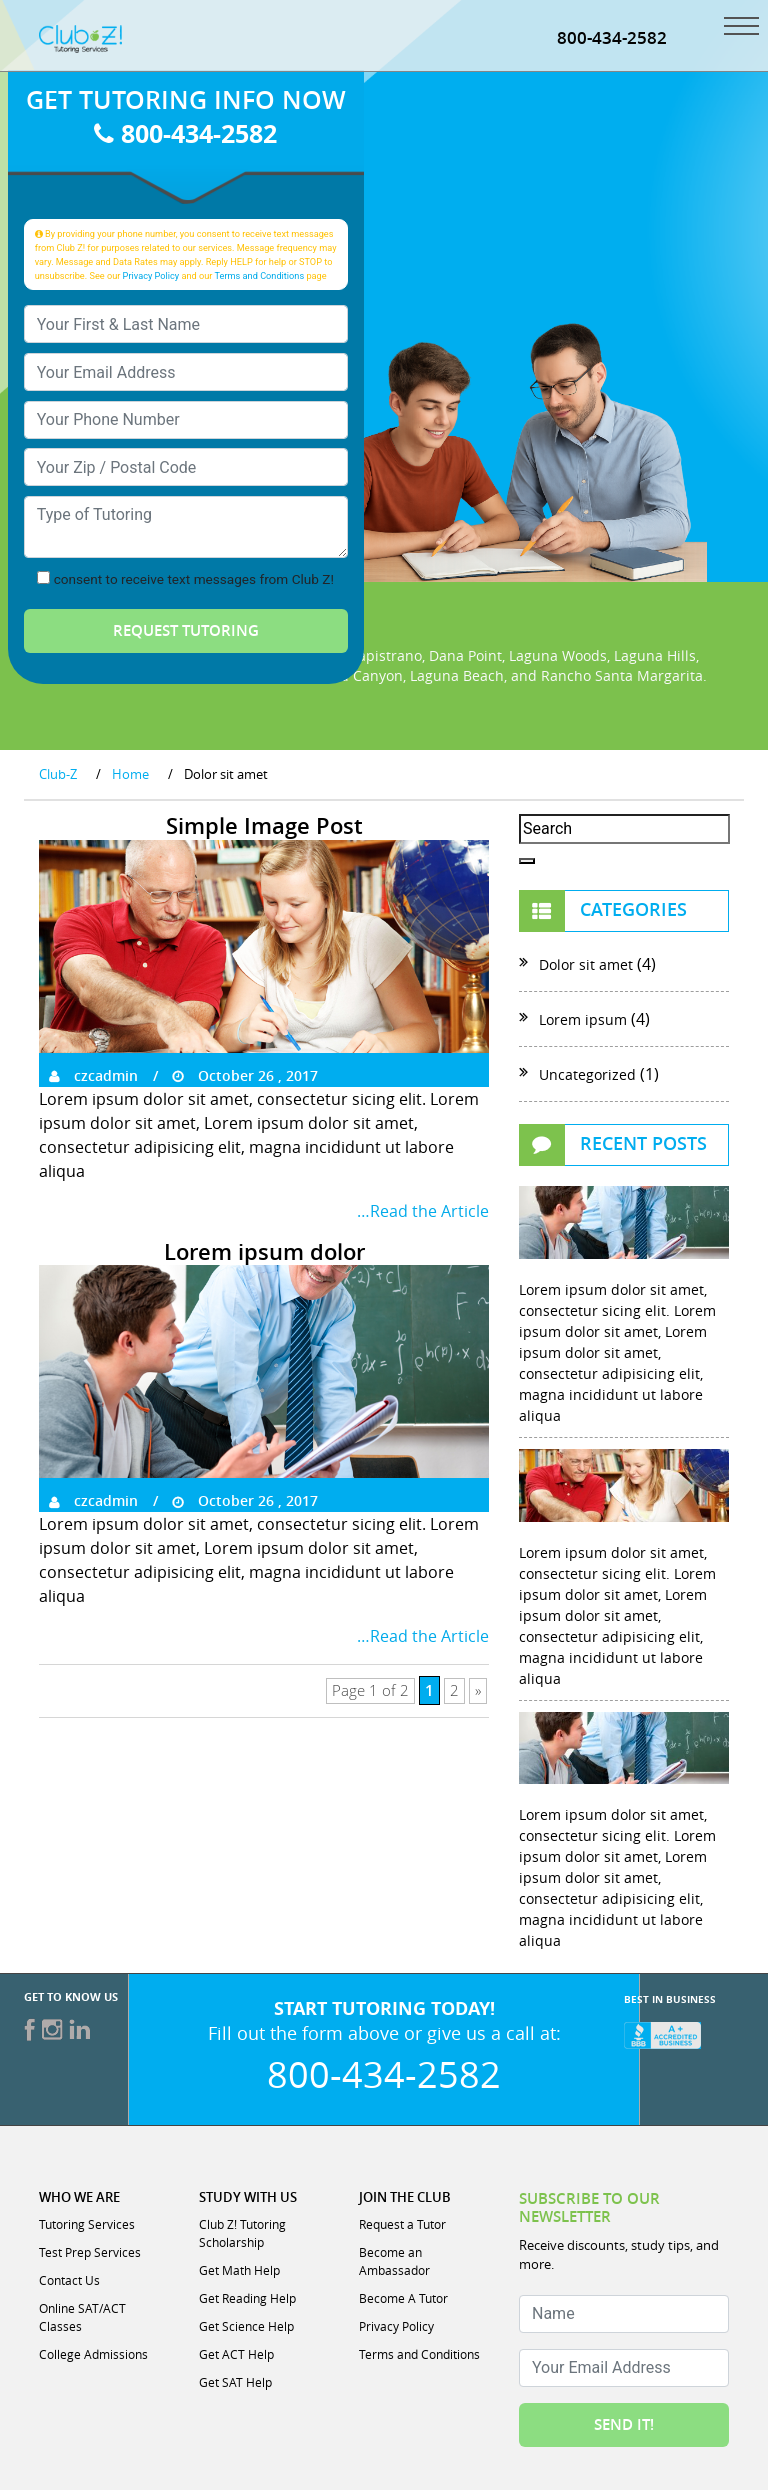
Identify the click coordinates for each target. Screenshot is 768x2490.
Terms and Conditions (260, 275)
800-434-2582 (612, 37)
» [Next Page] (478, 1691)
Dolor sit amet (586, 964)
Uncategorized (587, 1074)
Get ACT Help (236, 2354)
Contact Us (69, 2280)
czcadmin (93, 1075)
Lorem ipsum (583, 1019)
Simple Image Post (264, 826)
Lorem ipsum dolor (264, 1252)
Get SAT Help (235, 2382)
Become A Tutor (403, 2298)
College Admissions (93, 2354)
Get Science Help (246, 2326)
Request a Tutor (402, 2224)
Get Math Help (239, 2270)
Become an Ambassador (394, 2261)
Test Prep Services (90, 2252)
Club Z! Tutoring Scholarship (242, 2233)
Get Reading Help (247, 2298)
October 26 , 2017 (245, 1075)
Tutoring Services (87, 2224)
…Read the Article (423, 1211)
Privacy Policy (151, 275)
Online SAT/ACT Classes (82, 2317)
